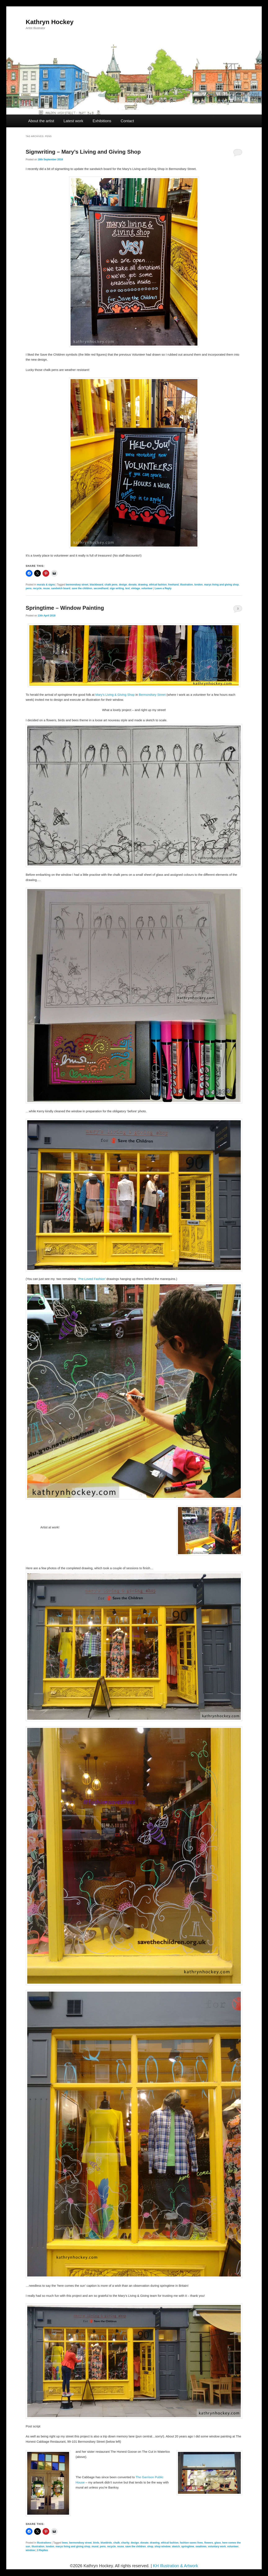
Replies (42, 2550)
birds (96, 2542)
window (30, 2550)
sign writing (117, 588)
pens (29, 588)
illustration (186, 584)
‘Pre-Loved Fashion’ (92, 1279)
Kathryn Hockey (49, 21)
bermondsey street (77, 584)
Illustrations (44, 2542)
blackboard (96, 584)
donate (132, 584)
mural (94, 2546)
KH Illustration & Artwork (175, 2565)
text (127, 588)
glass (217, 2542)
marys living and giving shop (221, 584)
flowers (208, 2542)
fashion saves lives (191, 2542)
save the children (82, 588)
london (198, 584)
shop (150, 2546)
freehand (173, 584)
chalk (116, 2542)
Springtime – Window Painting (65, 608)
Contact (127, 121)
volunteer (147, 588)
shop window (162, 2546)
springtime (187, 2546)
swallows (201, 2546)
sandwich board (60, 588)
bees (65, 2542)
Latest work (73, 121)
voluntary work (217, 2546)
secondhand (101, 588)
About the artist (41, 121)
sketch (176, 2546)
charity (125, 2542)
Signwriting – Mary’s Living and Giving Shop (83, 152)
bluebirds (106, 2542)
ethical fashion (158, 584)
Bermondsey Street (152, 694)
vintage (135, 588)
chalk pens (110, 584)
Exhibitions (102, 121)
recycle (37, 588)
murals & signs (46, 584)
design (123, 584)
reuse (46, 588)
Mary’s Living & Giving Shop (114, 694)
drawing (143, 584)
